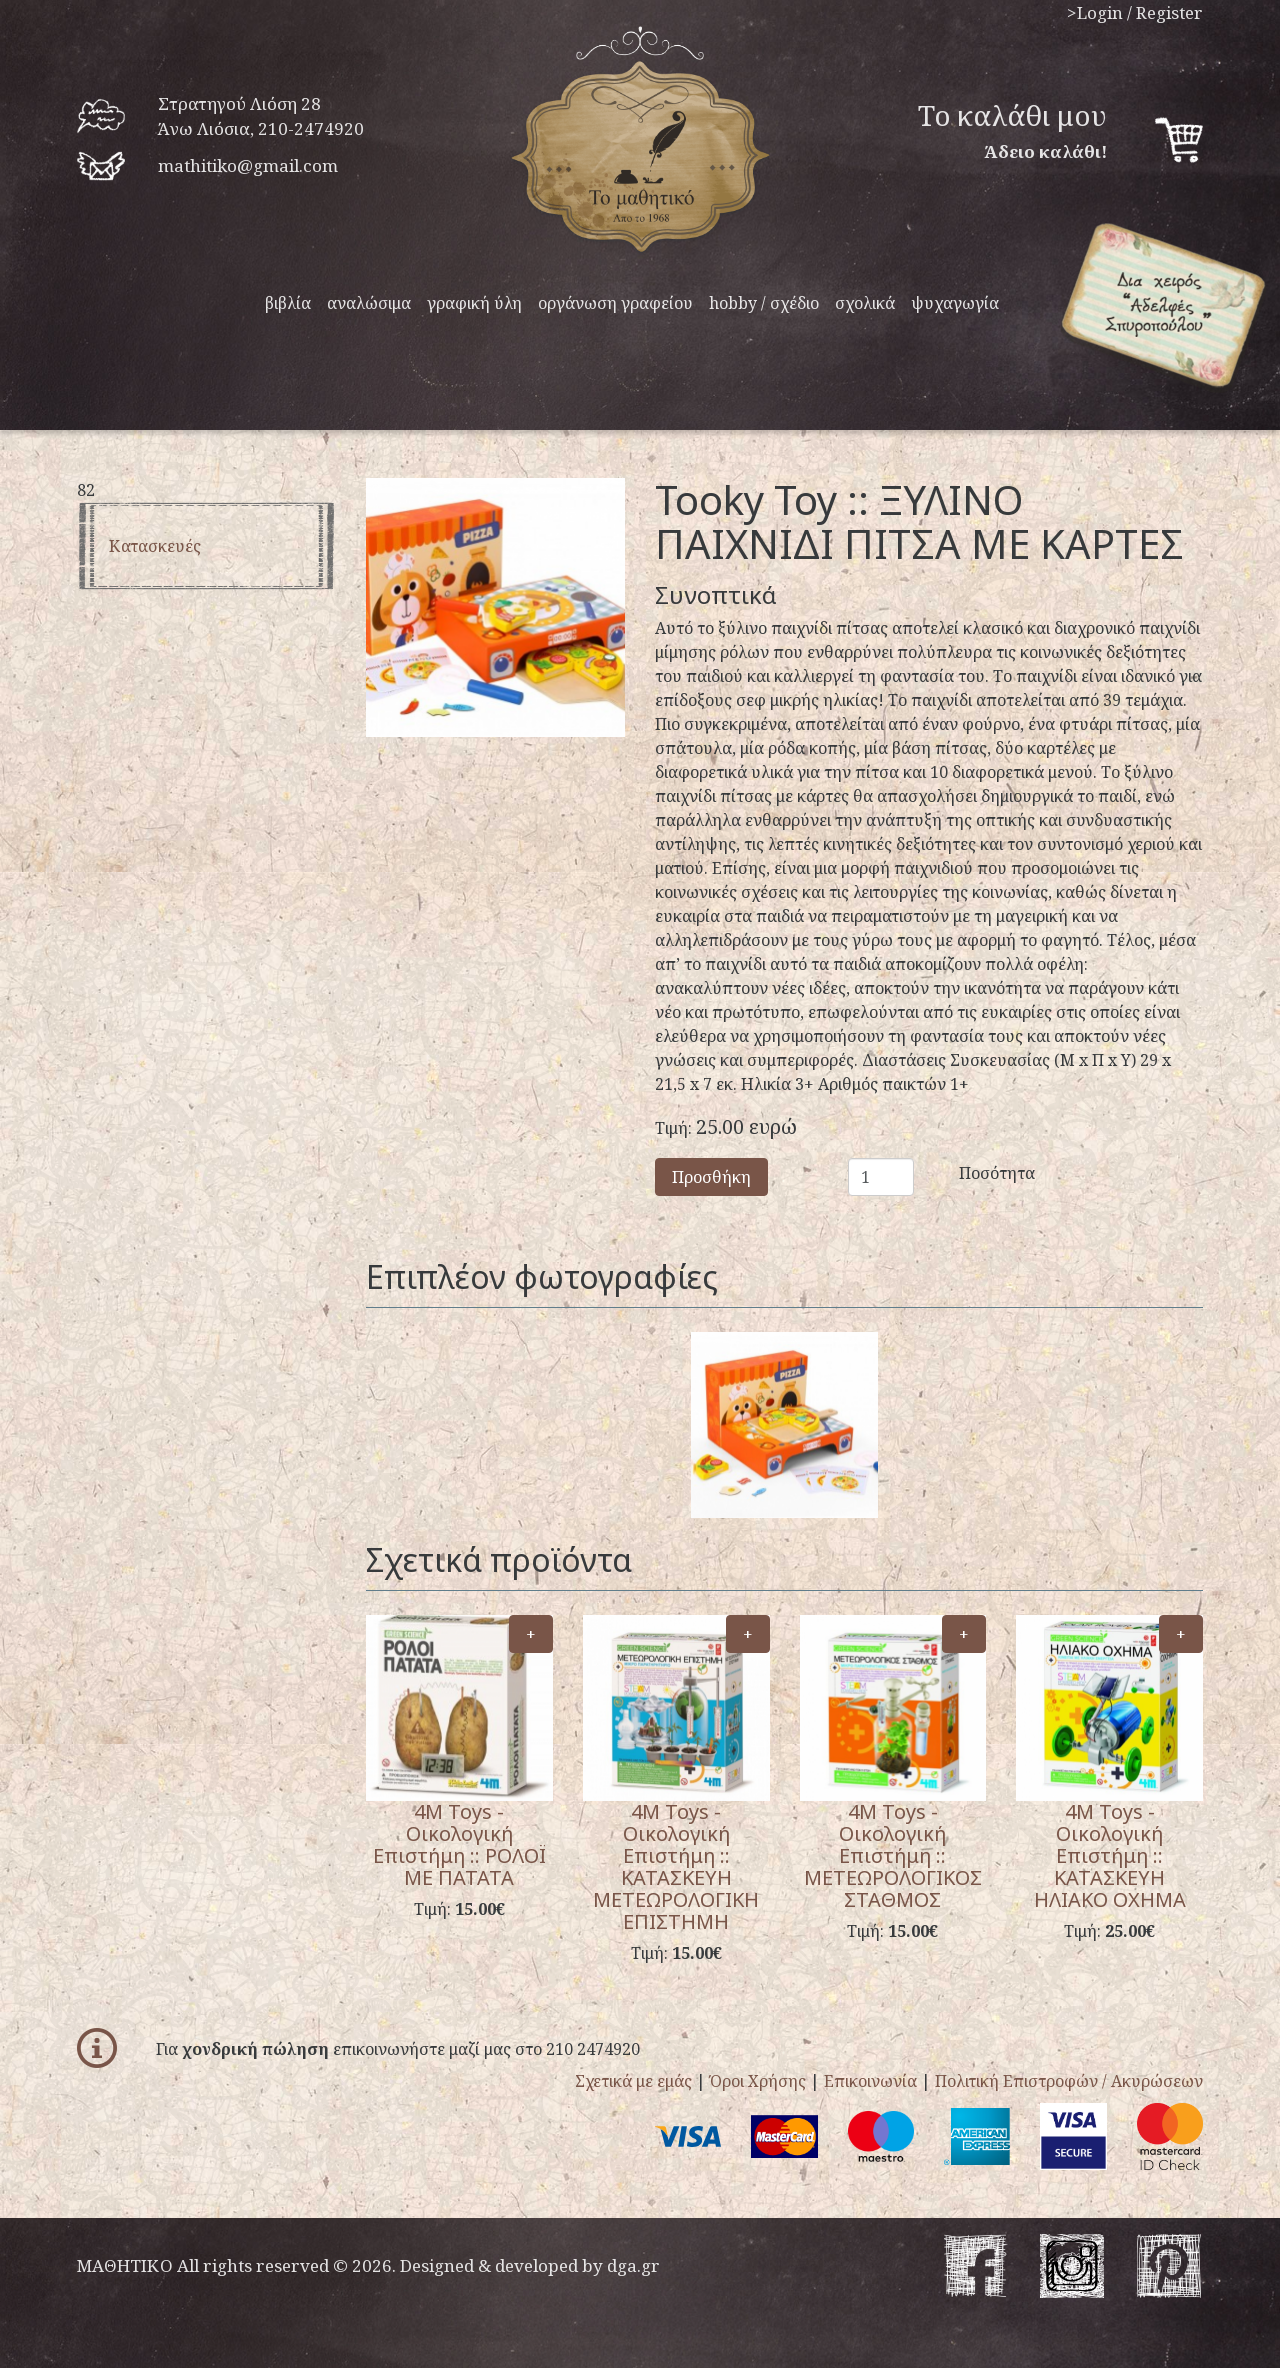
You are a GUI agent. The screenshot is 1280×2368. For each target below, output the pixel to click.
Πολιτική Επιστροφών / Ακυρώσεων (1069, 2081)
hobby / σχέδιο (764, 303)
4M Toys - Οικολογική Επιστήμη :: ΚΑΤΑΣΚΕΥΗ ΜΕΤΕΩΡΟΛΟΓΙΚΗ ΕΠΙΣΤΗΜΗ (676, 1866)
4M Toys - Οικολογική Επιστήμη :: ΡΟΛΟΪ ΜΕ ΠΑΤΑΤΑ (459, 1844)
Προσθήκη (711, 1177)
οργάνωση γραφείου (615, 303)
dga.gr (633, 2265)
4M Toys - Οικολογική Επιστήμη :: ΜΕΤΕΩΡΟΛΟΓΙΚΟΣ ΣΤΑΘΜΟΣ (893, 1855)
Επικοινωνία (870, 2081)
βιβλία (288, 303)
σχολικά (865, 303)
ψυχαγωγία (955, 303)
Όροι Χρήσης (758, 2081)
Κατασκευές (155, 546)
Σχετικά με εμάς (633, 2081)
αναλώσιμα (369, 303)
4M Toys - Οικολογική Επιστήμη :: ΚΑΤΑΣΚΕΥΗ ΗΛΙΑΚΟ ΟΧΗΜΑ (1110, 1855)
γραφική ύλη (474, 303)
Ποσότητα (973, 1173)
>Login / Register (1135, 12)
